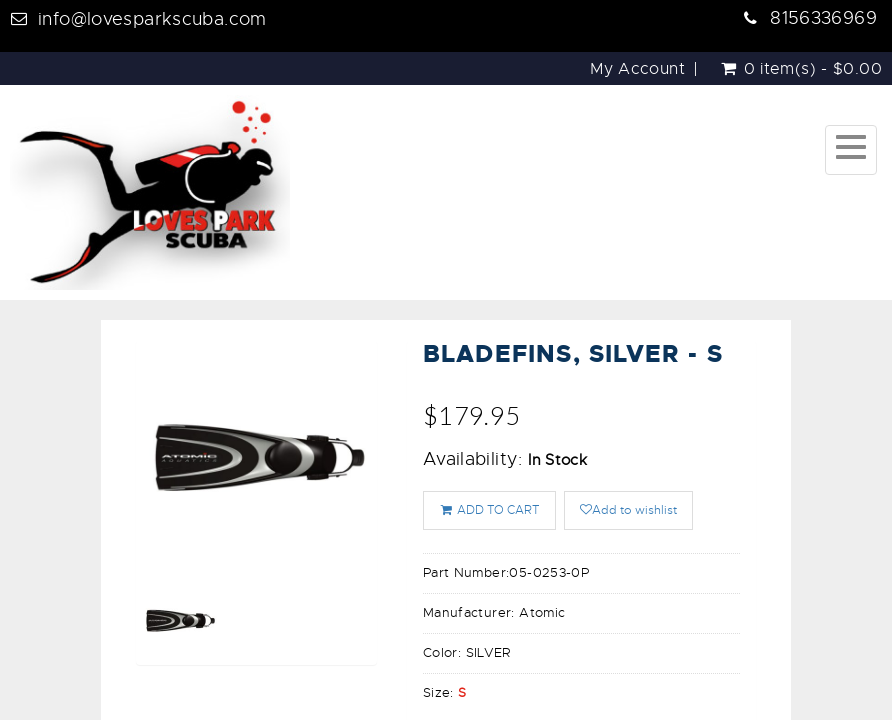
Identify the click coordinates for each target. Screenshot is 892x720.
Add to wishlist (628, 510)
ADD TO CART (489, 510)
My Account (637, 69)
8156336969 (823, 18)
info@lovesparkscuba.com (152, 19)
